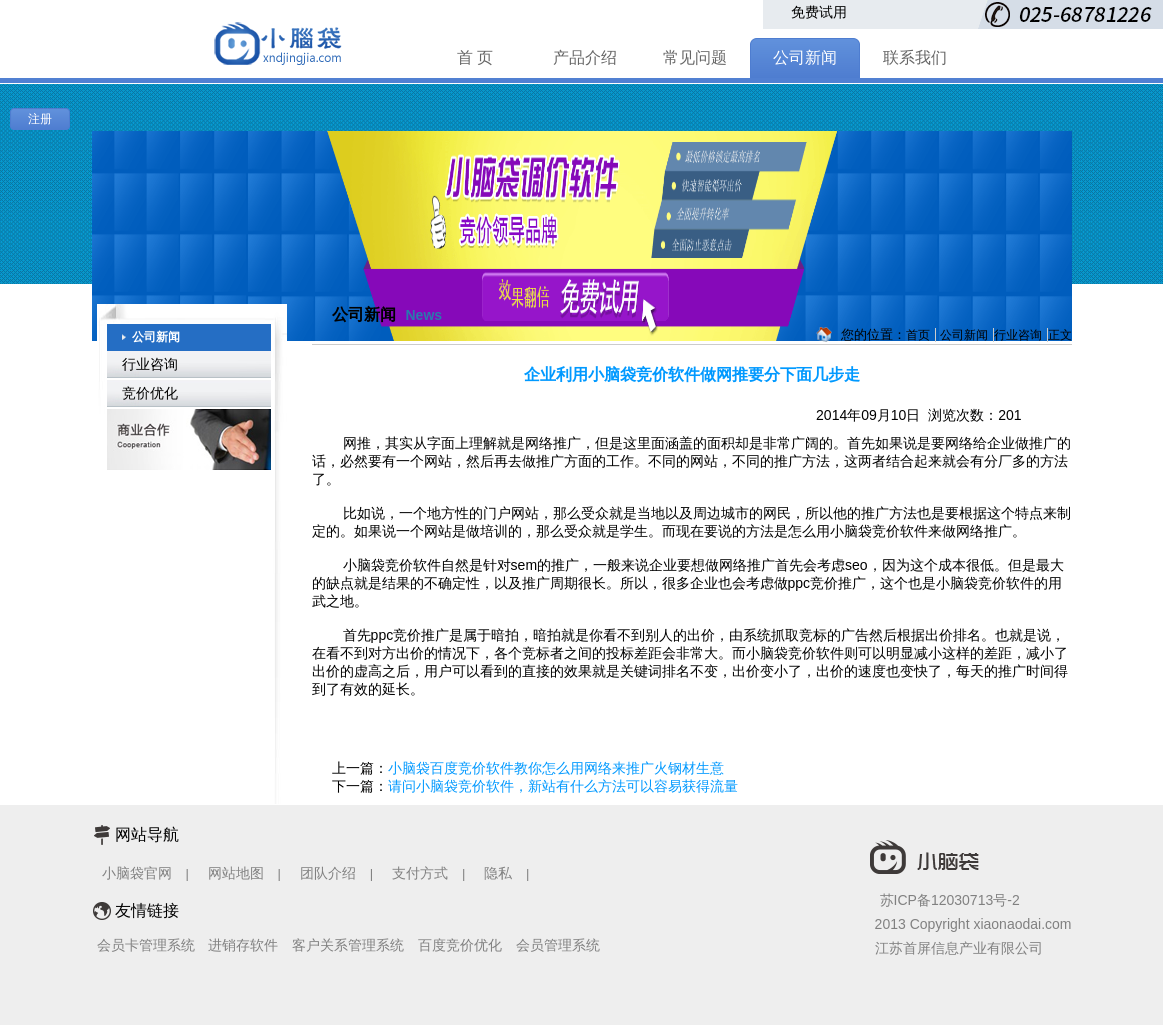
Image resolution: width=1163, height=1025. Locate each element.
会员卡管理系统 (146, 945)
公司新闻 (805, 57)
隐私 (500, 873)
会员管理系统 (558, 945)
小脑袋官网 (137, 873)
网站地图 (236, 873)
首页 (918, 335)
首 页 (475, 57)
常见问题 (695, 57)
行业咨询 (150, 364)
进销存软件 (243, 945)
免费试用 (819, 12)
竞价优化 (150, 393)
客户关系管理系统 (348, 945)
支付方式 (420, 873)
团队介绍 (328, 873)
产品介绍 (585, 57)
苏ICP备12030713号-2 (950, 900)
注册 (40, 119)
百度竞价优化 (460, 945)
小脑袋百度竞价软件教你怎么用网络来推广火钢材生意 (556, 768)
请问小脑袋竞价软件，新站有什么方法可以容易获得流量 (563, 786)
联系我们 (915, 57)
